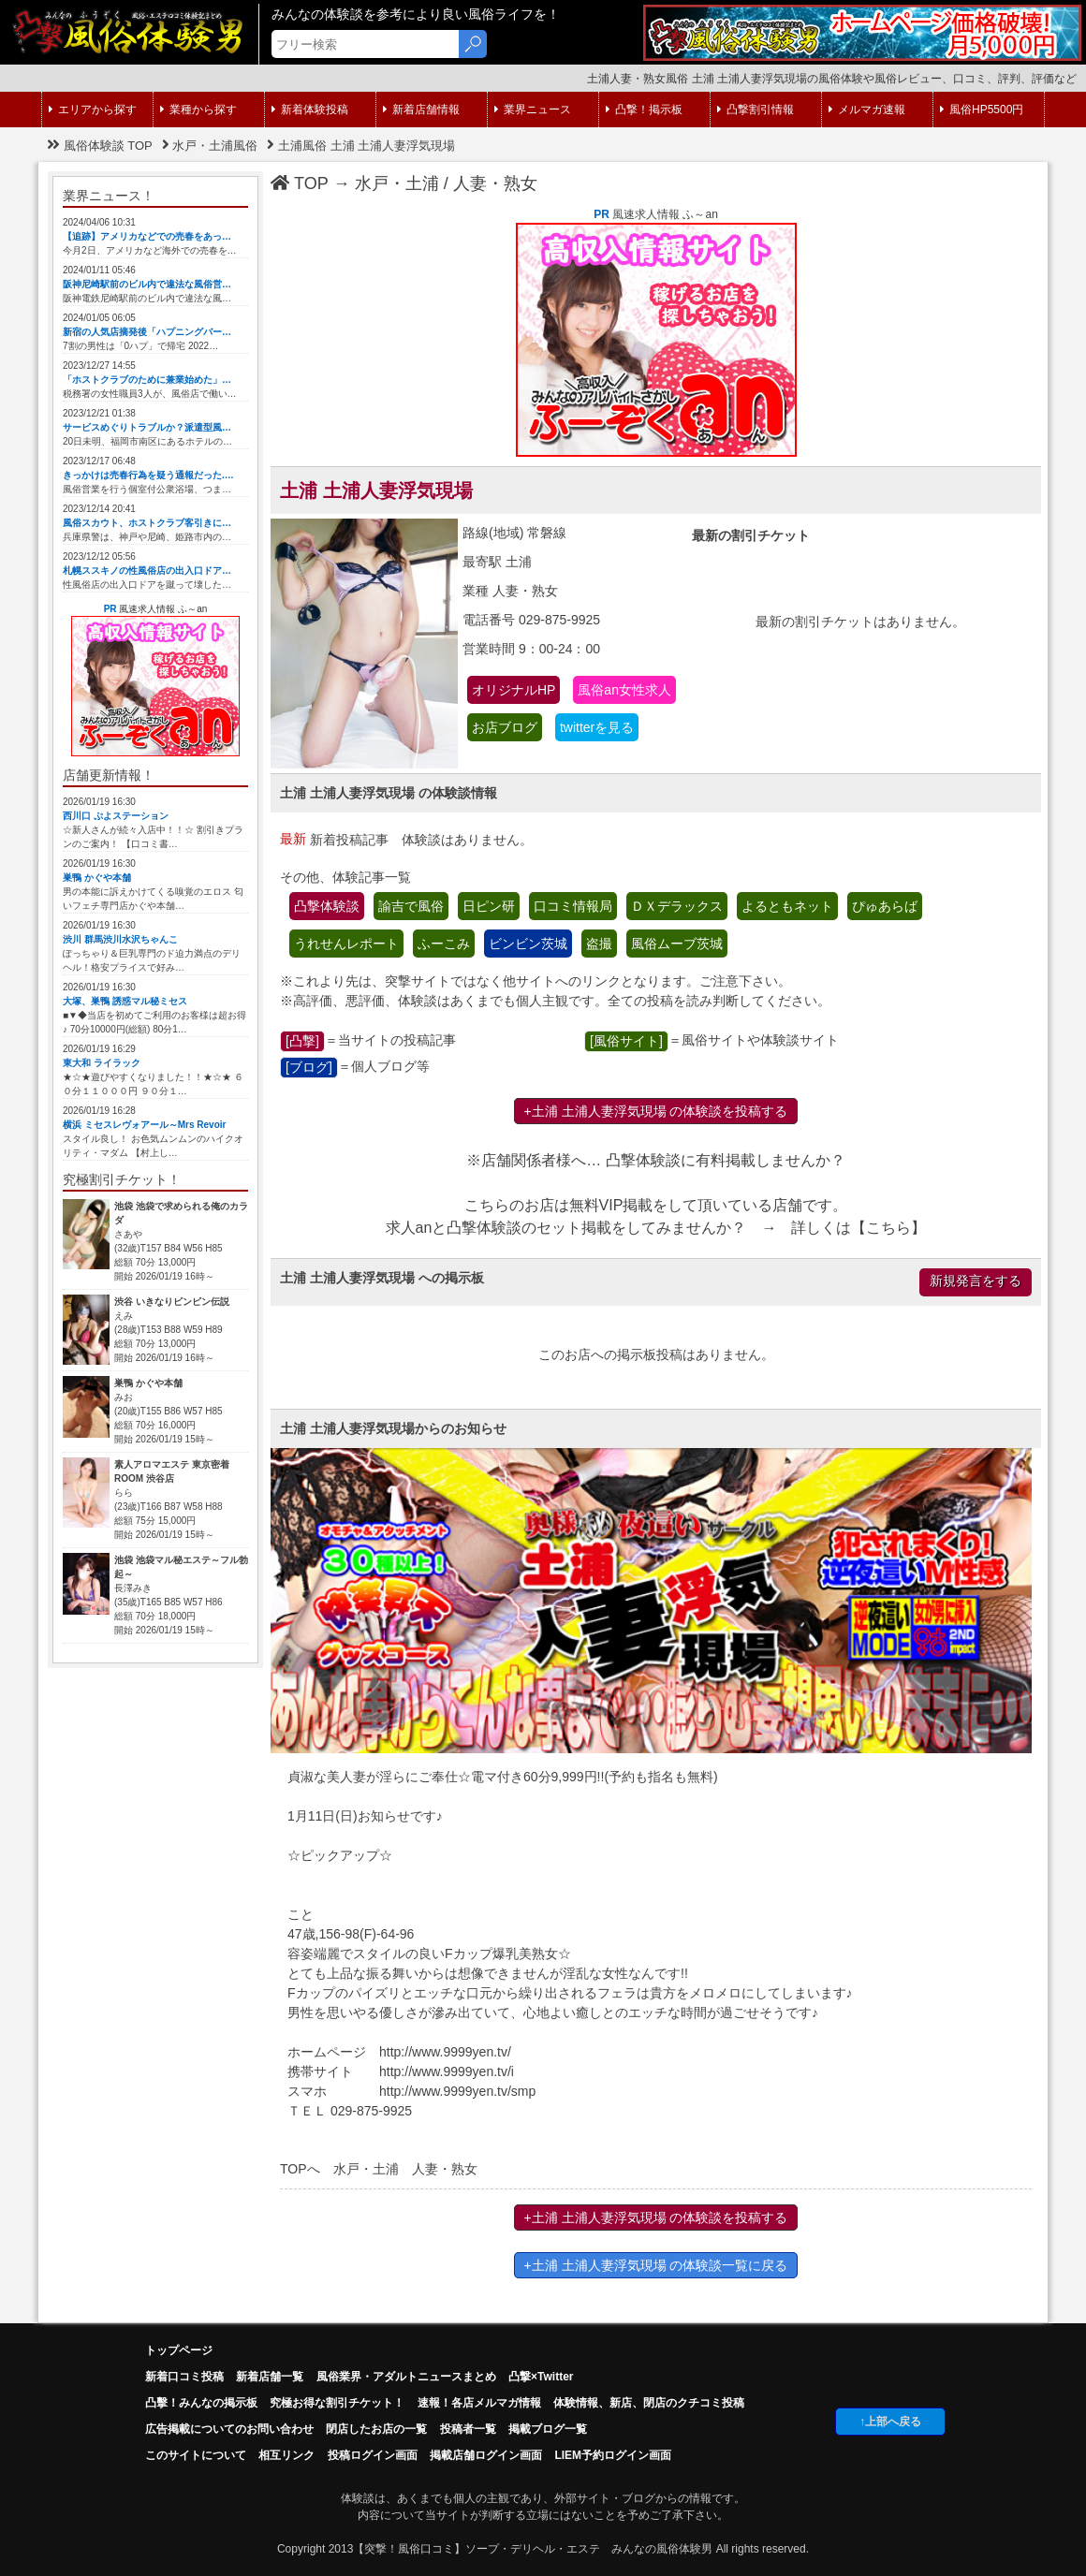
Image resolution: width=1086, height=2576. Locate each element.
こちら (888, 1228)
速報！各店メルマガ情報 (479, 2402)
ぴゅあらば (884, 906)
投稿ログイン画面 (373, 2455)
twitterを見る (597, 727)
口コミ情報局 (573, 906)
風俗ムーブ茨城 (677, 943)
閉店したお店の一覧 (376, 2429)
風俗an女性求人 (624, 689)
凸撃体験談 (327, 906)
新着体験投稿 (310, 109)
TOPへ (300, 2168)
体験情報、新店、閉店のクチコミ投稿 (648, 2402)
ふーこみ (444, 943)
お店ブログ (504, 727)
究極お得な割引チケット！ (337, 2402)
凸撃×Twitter (540, 2376)
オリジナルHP (513, 689)
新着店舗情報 (421, 109)
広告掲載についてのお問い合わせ (229, 2429)
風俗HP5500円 (981, 109)
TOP (300, 183)
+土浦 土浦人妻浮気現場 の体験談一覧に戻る (656, 2265)
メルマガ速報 (867, 109)
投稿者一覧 (468, 2429)
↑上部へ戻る (890, 2421)
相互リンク (286, 2455)
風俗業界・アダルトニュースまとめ (406, 2376)
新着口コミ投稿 (184, 2376)
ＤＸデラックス (677, 906)
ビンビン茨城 (528, 943)
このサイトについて (195, 2455)
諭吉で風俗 (411, 906)
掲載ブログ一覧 (547, 2429)
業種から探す (198, 109)
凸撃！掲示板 (644, 109)
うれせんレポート (346, 943)
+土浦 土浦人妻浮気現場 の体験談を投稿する (656, 1111)
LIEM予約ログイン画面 (612, 2455)
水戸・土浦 (397, 183)
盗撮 (599, 943)
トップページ (179, 2350)
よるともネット (787, 906)
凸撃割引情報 (755, 109)
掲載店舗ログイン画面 (486, 2455)
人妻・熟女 (495, 183)
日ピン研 (488, 906)
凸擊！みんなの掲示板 (201, 2402)
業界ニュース (532, 109)
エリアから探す (93, 109)
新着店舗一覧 (269, 2376)
